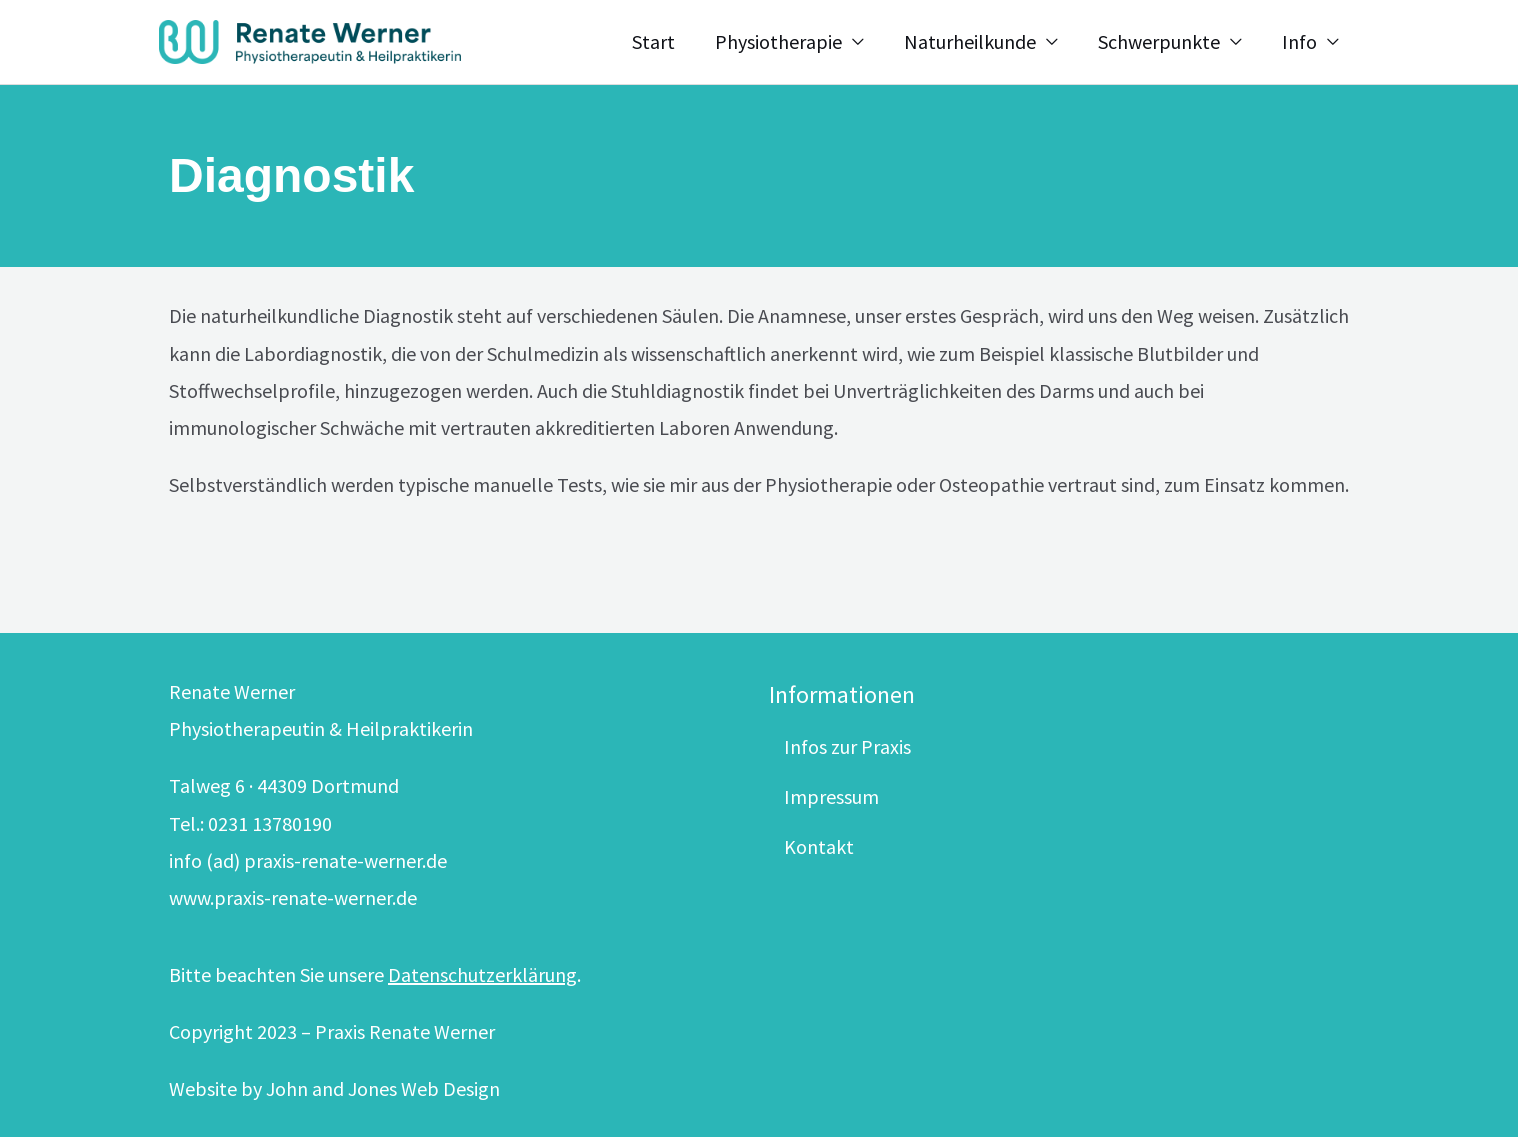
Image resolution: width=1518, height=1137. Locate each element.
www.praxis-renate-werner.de (293, 897)
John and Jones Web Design (383, 1088)
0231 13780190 (270, 823)
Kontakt (819, 846)
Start (653, 41)
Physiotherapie (778, 41)
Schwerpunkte (1159, 41)
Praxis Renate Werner (405, 1031)
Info (1299, 41)
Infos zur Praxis (847, 746)
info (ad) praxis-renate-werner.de (308, 860)
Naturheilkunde (970, 41)
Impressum (831, 796)
